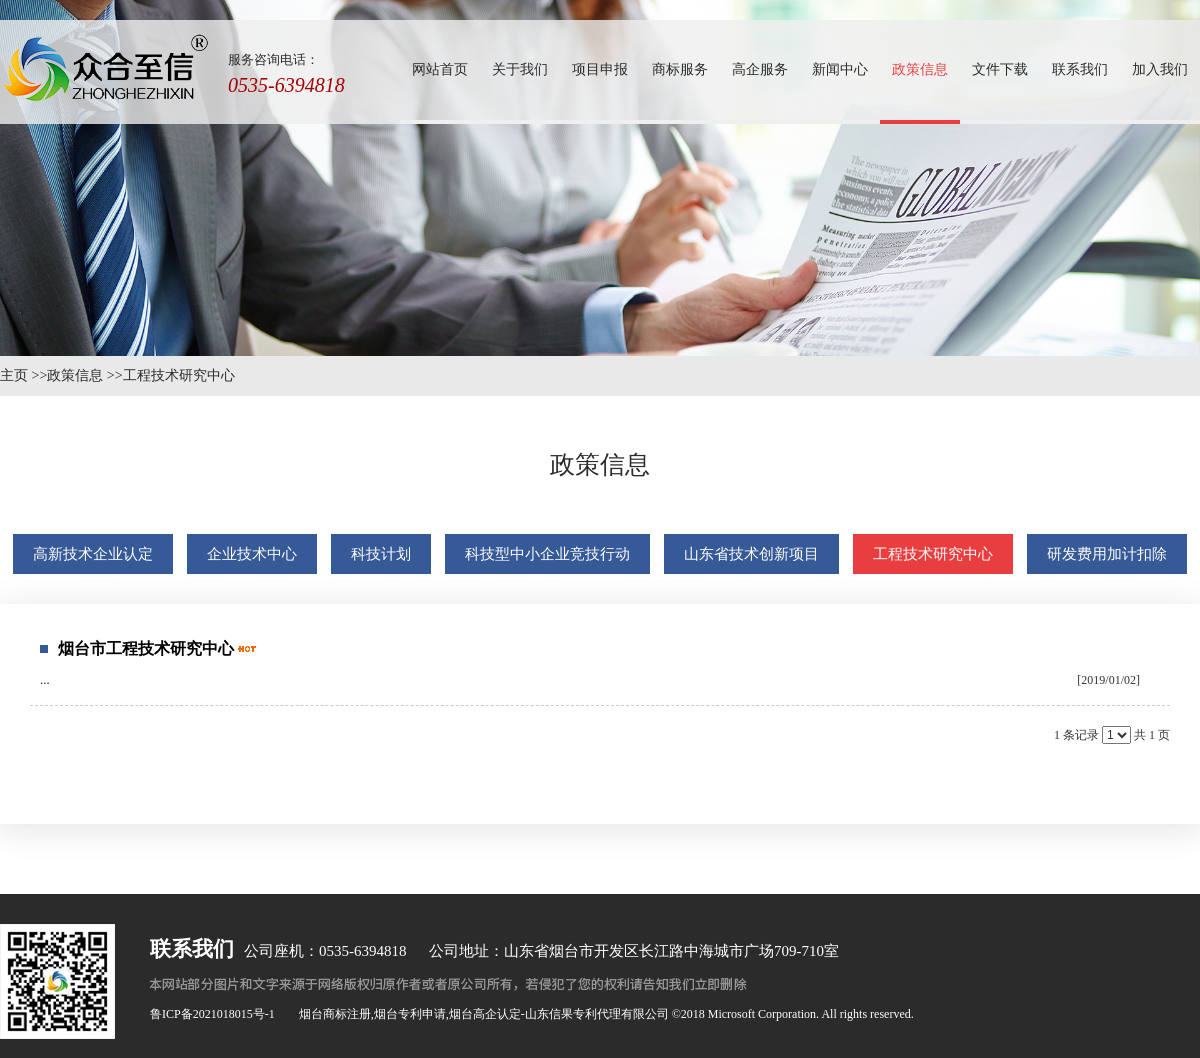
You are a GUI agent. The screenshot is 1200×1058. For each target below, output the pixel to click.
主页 (14, 375)
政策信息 (75, 375)
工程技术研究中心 (179, 375)
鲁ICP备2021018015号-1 (212, 1014)
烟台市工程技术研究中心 (146, 648)
